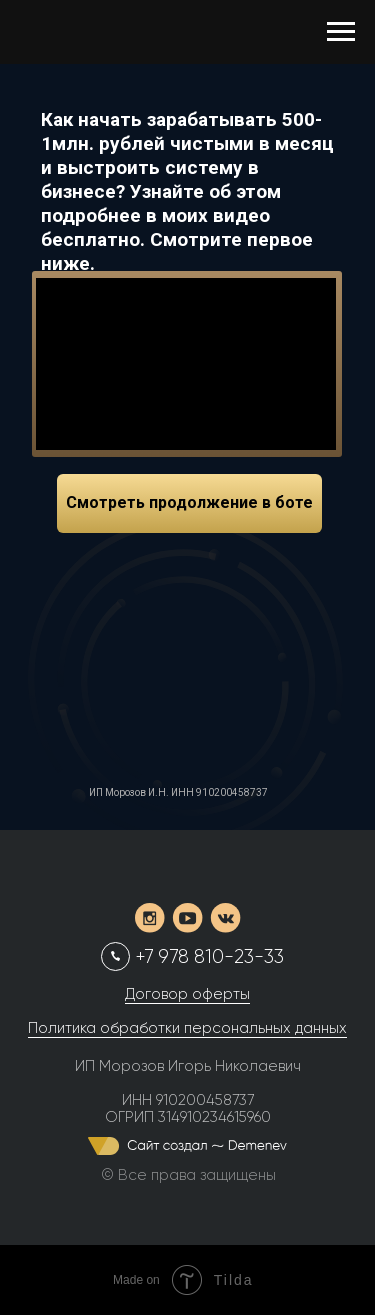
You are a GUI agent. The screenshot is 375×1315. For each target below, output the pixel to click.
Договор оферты (187, 994)
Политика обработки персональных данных (187, 1028)
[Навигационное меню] (341, 32)
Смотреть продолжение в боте (189, 502)
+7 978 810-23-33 (209, 957)
